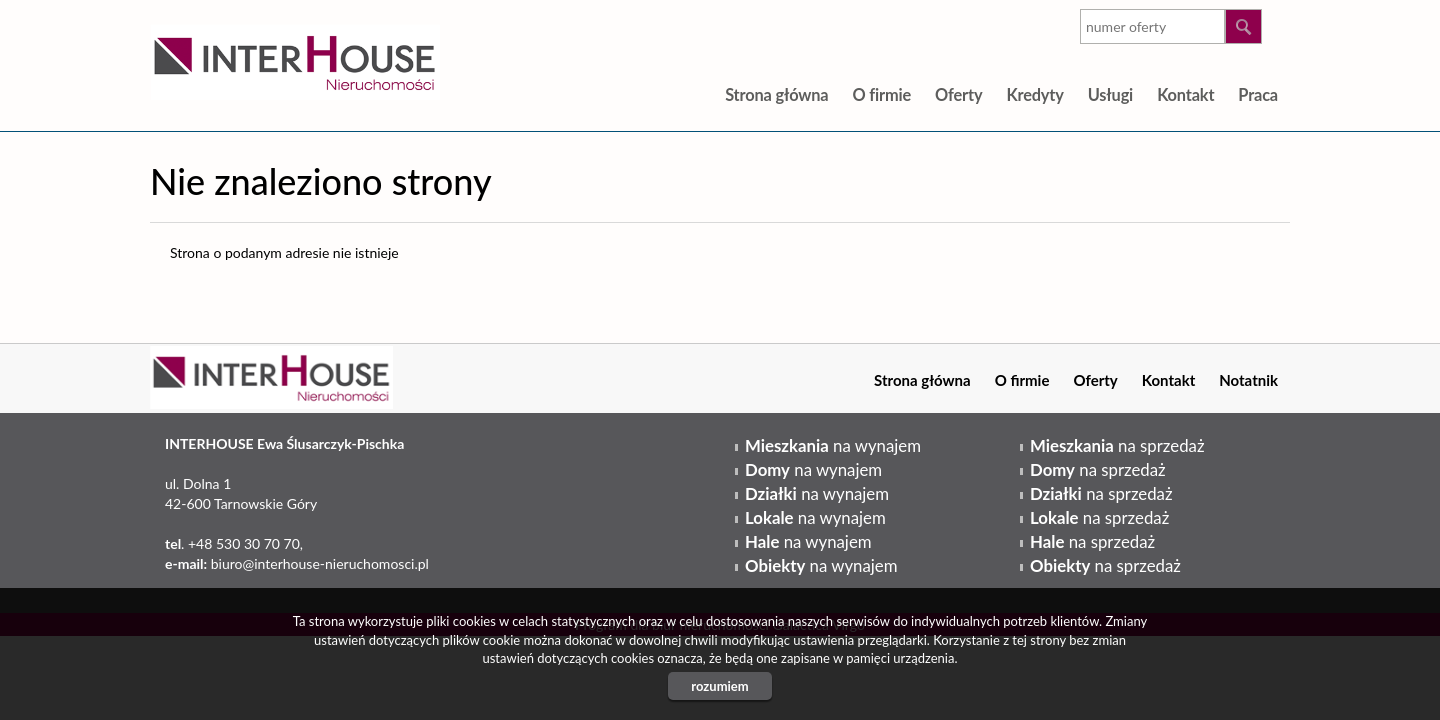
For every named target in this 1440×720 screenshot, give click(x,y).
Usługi (1110, 94)
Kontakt (1185, 94)
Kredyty (1034, 94)
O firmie (881, 94)
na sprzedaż (1117, 445)
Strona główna (776, 94)
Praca (1258, 94)
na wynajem (833, 445)
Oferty (958, 94)
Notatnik (1248, 380)
